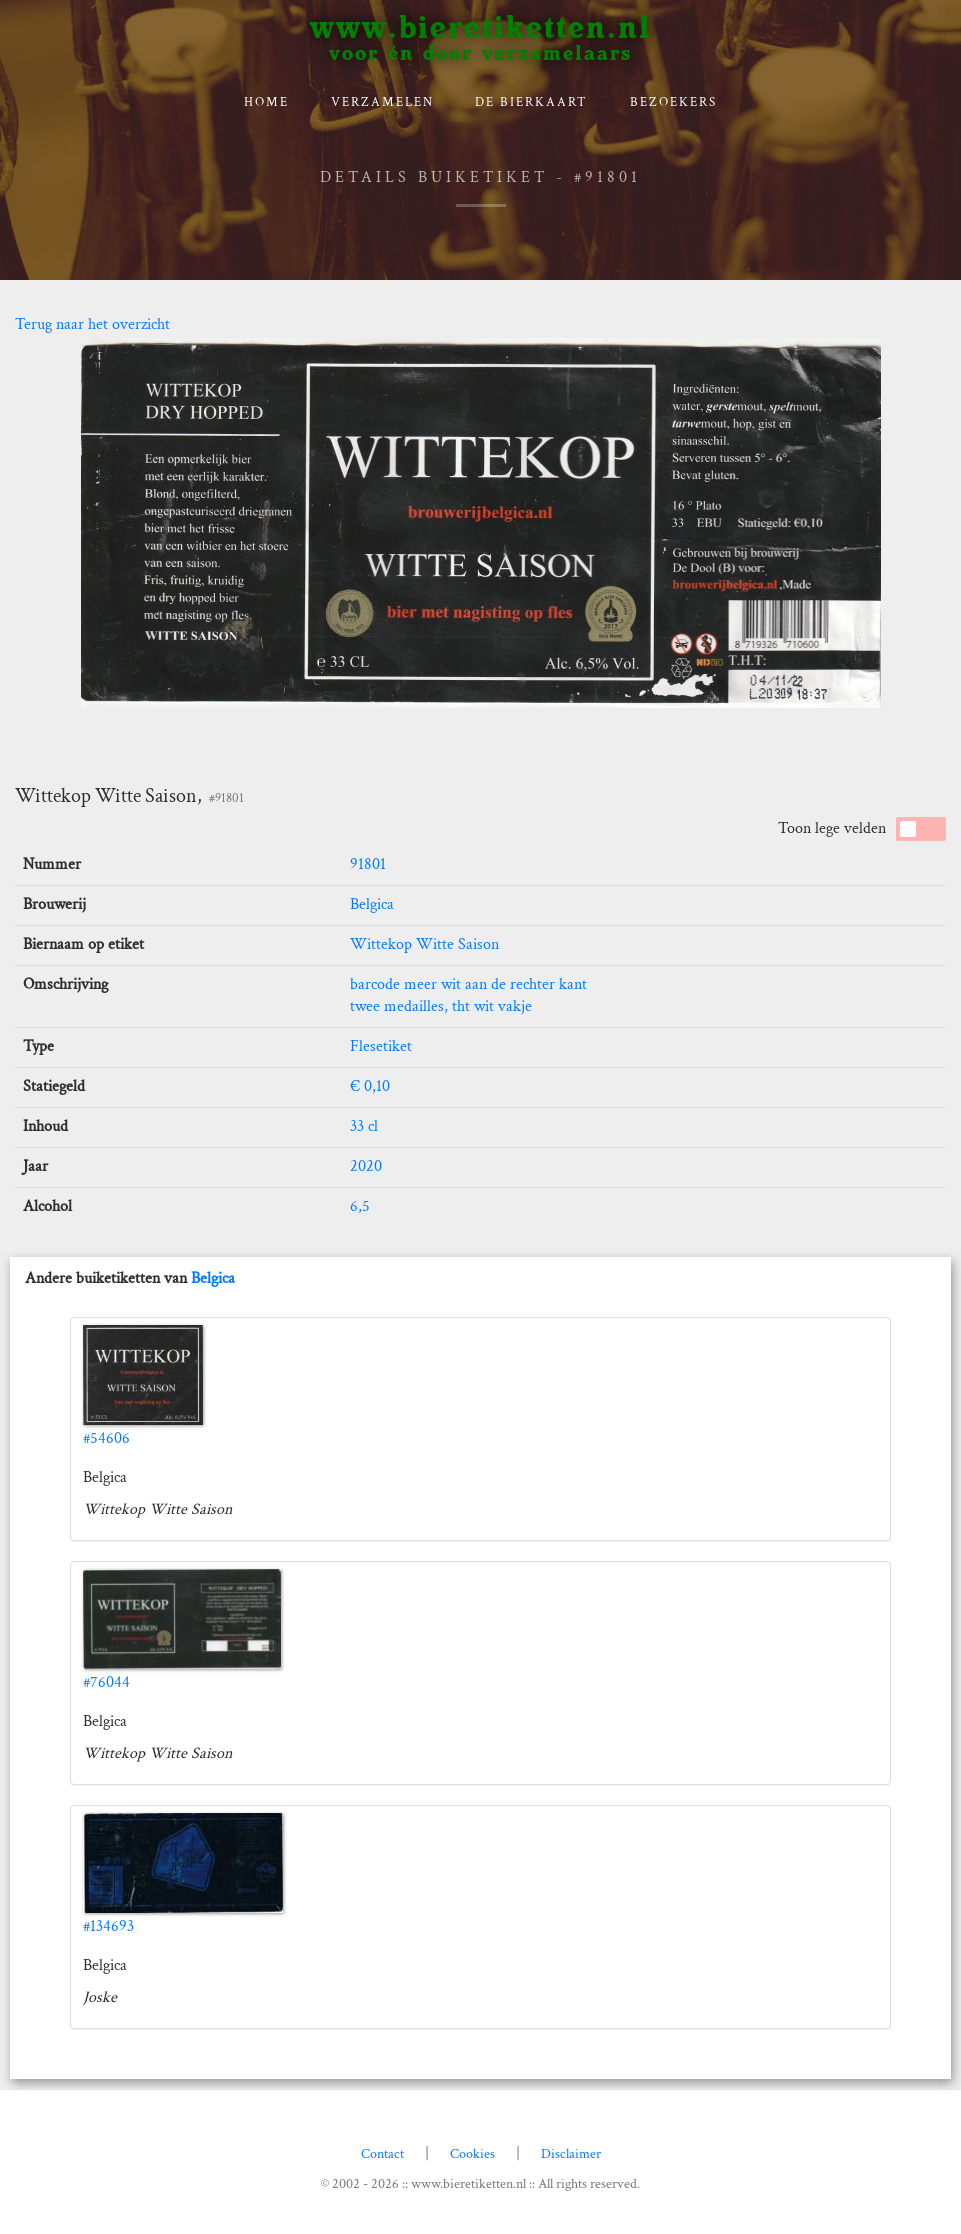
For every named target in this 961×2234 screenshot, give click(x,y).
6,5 (360, 1206)
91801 (368, 864)
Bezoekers (673, 102)
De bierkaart (531, 102)
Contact (382, 2154)
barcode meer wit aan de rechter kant (468, 984)
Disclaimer (571, 2154)
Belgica (372, 904)
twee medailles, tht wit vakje (441, 1006)
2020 (366, 1166)
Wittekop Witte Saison (424, 944)
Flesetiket (381, 1046)
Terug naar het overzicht (92, 324)
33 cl (364, 1126)
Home (266, 102)
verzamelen (382, 102)
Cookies (472, 2154)
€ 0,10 (370, 1086)
